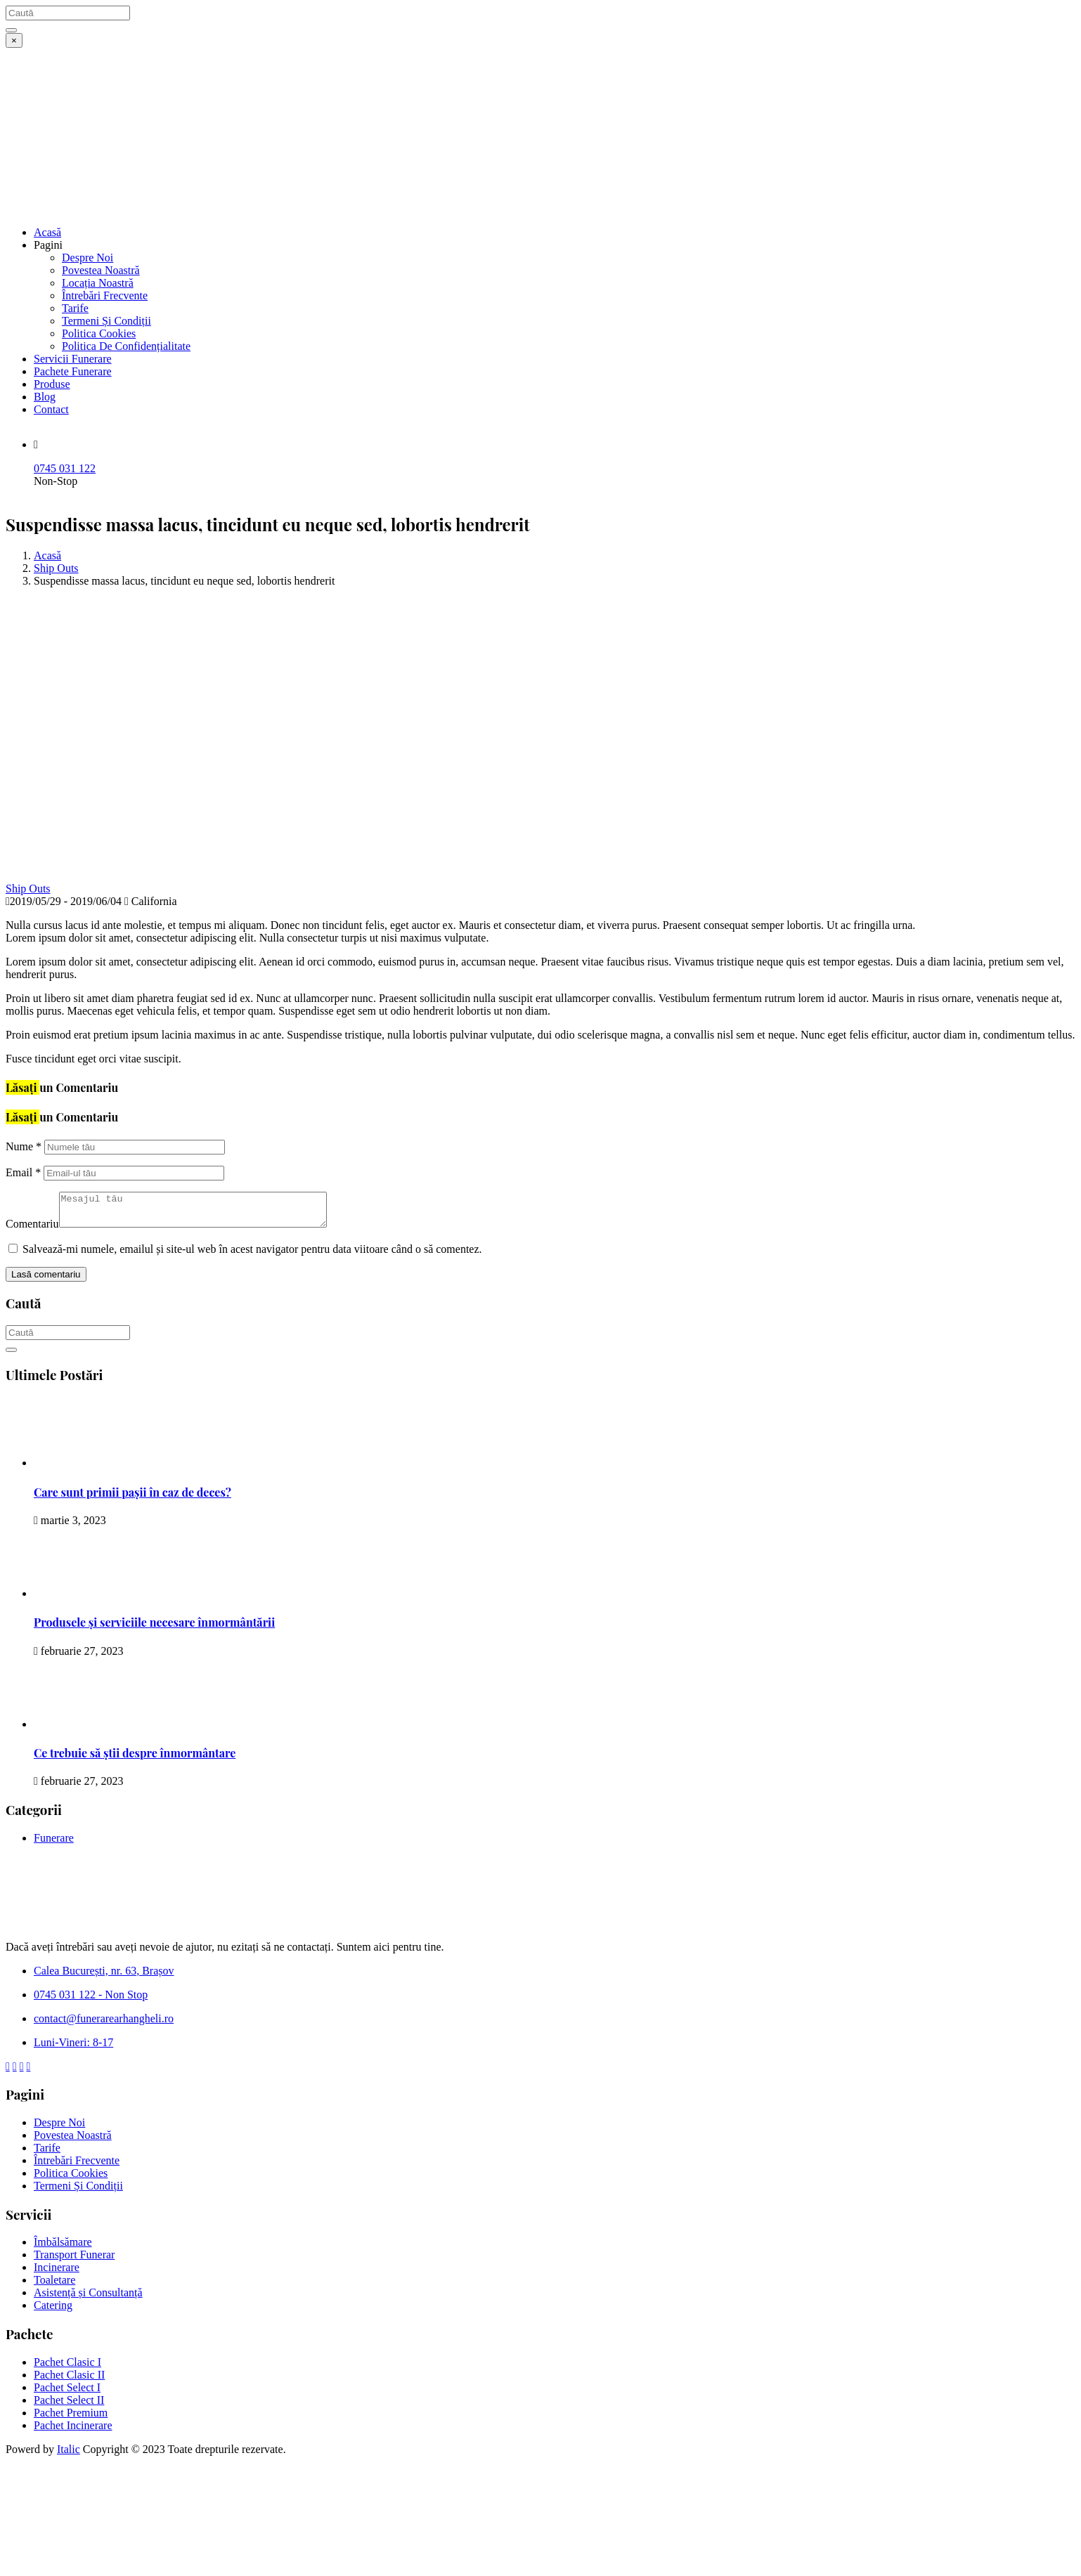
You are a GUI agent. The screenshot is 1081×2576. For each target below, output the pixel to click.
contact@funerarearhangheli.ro (104, 2025)
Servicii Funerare (73, 359)
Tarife (75, 308)
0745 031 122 (65, 468)
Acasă (47, 232)
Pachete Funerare (73, 371)
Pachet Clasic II (69, 2381)
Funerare (54, 1844)
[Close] (14, 40)
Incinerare (56, 2273)
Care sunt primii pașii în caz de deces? (132, 1498)
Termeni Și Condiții (106, 321)
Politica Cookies (99, 333)
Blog (45, 397)
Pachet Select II (69, 2406)
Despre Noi (87, 258)
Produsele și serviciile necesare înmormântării (154, 1628)
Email (23, 1172)
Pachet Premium (71, 2419)
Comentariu (32, 1230)
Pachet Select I (67, 2394)
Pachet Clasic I (67, 2368)
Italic (68, 2455)
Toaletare (54, 2286)
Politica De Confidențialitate (126, 346)
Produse (52, 384)
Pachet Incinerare (73, 2432)
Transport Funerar (74, 2261)
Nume (23, 1146)
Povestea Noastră (101, 270)
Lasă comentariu (46, 1280)
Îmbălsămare (63, 2248)
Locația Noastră (98, 283)
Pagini (48, 245)
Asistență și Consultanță (88, 2299)
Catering (53, 2311)
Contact (51, 409)
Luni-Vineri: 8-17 (73, 2049)
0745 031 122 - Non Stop (91, 2001)
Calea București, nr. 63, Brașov (104, 1977)
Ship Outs (56, 568)
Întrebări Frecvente (105, 295)
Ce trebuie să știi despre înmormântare (134, 1759)
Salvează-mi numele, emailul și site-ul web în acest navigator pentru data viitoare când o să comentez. (252, 1255)
